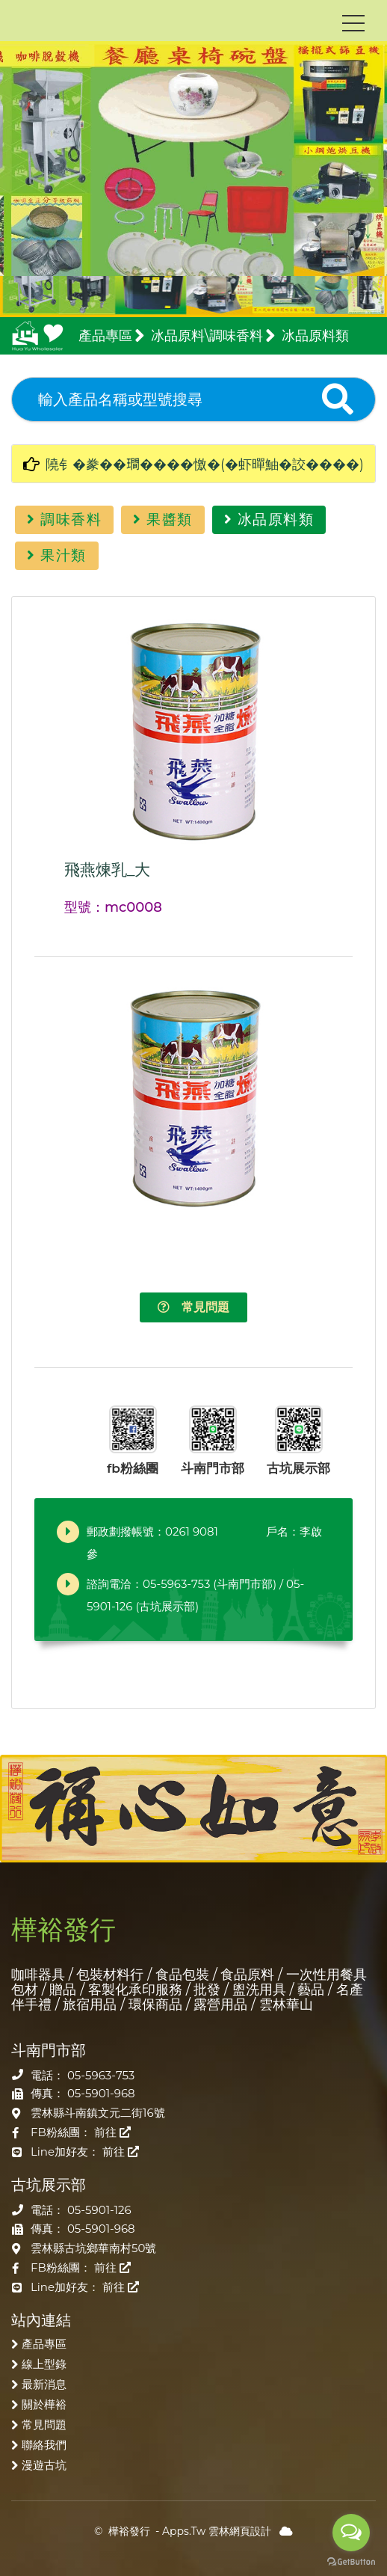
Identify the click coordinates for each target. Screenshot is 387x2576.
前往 (112, 2132)
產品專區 (44, 2344)
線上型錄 (44, 2364)
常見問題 (193, 1307)
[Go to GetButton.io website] (351, 2561)
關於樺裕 (44, 2404)
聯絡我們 (44, 2445)
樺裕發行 (129, 2531)
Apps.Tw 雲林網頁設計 (216, 2531)
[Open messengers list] (351, 2532)
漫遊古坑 (44, 2465)
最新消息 (44, 2384)
